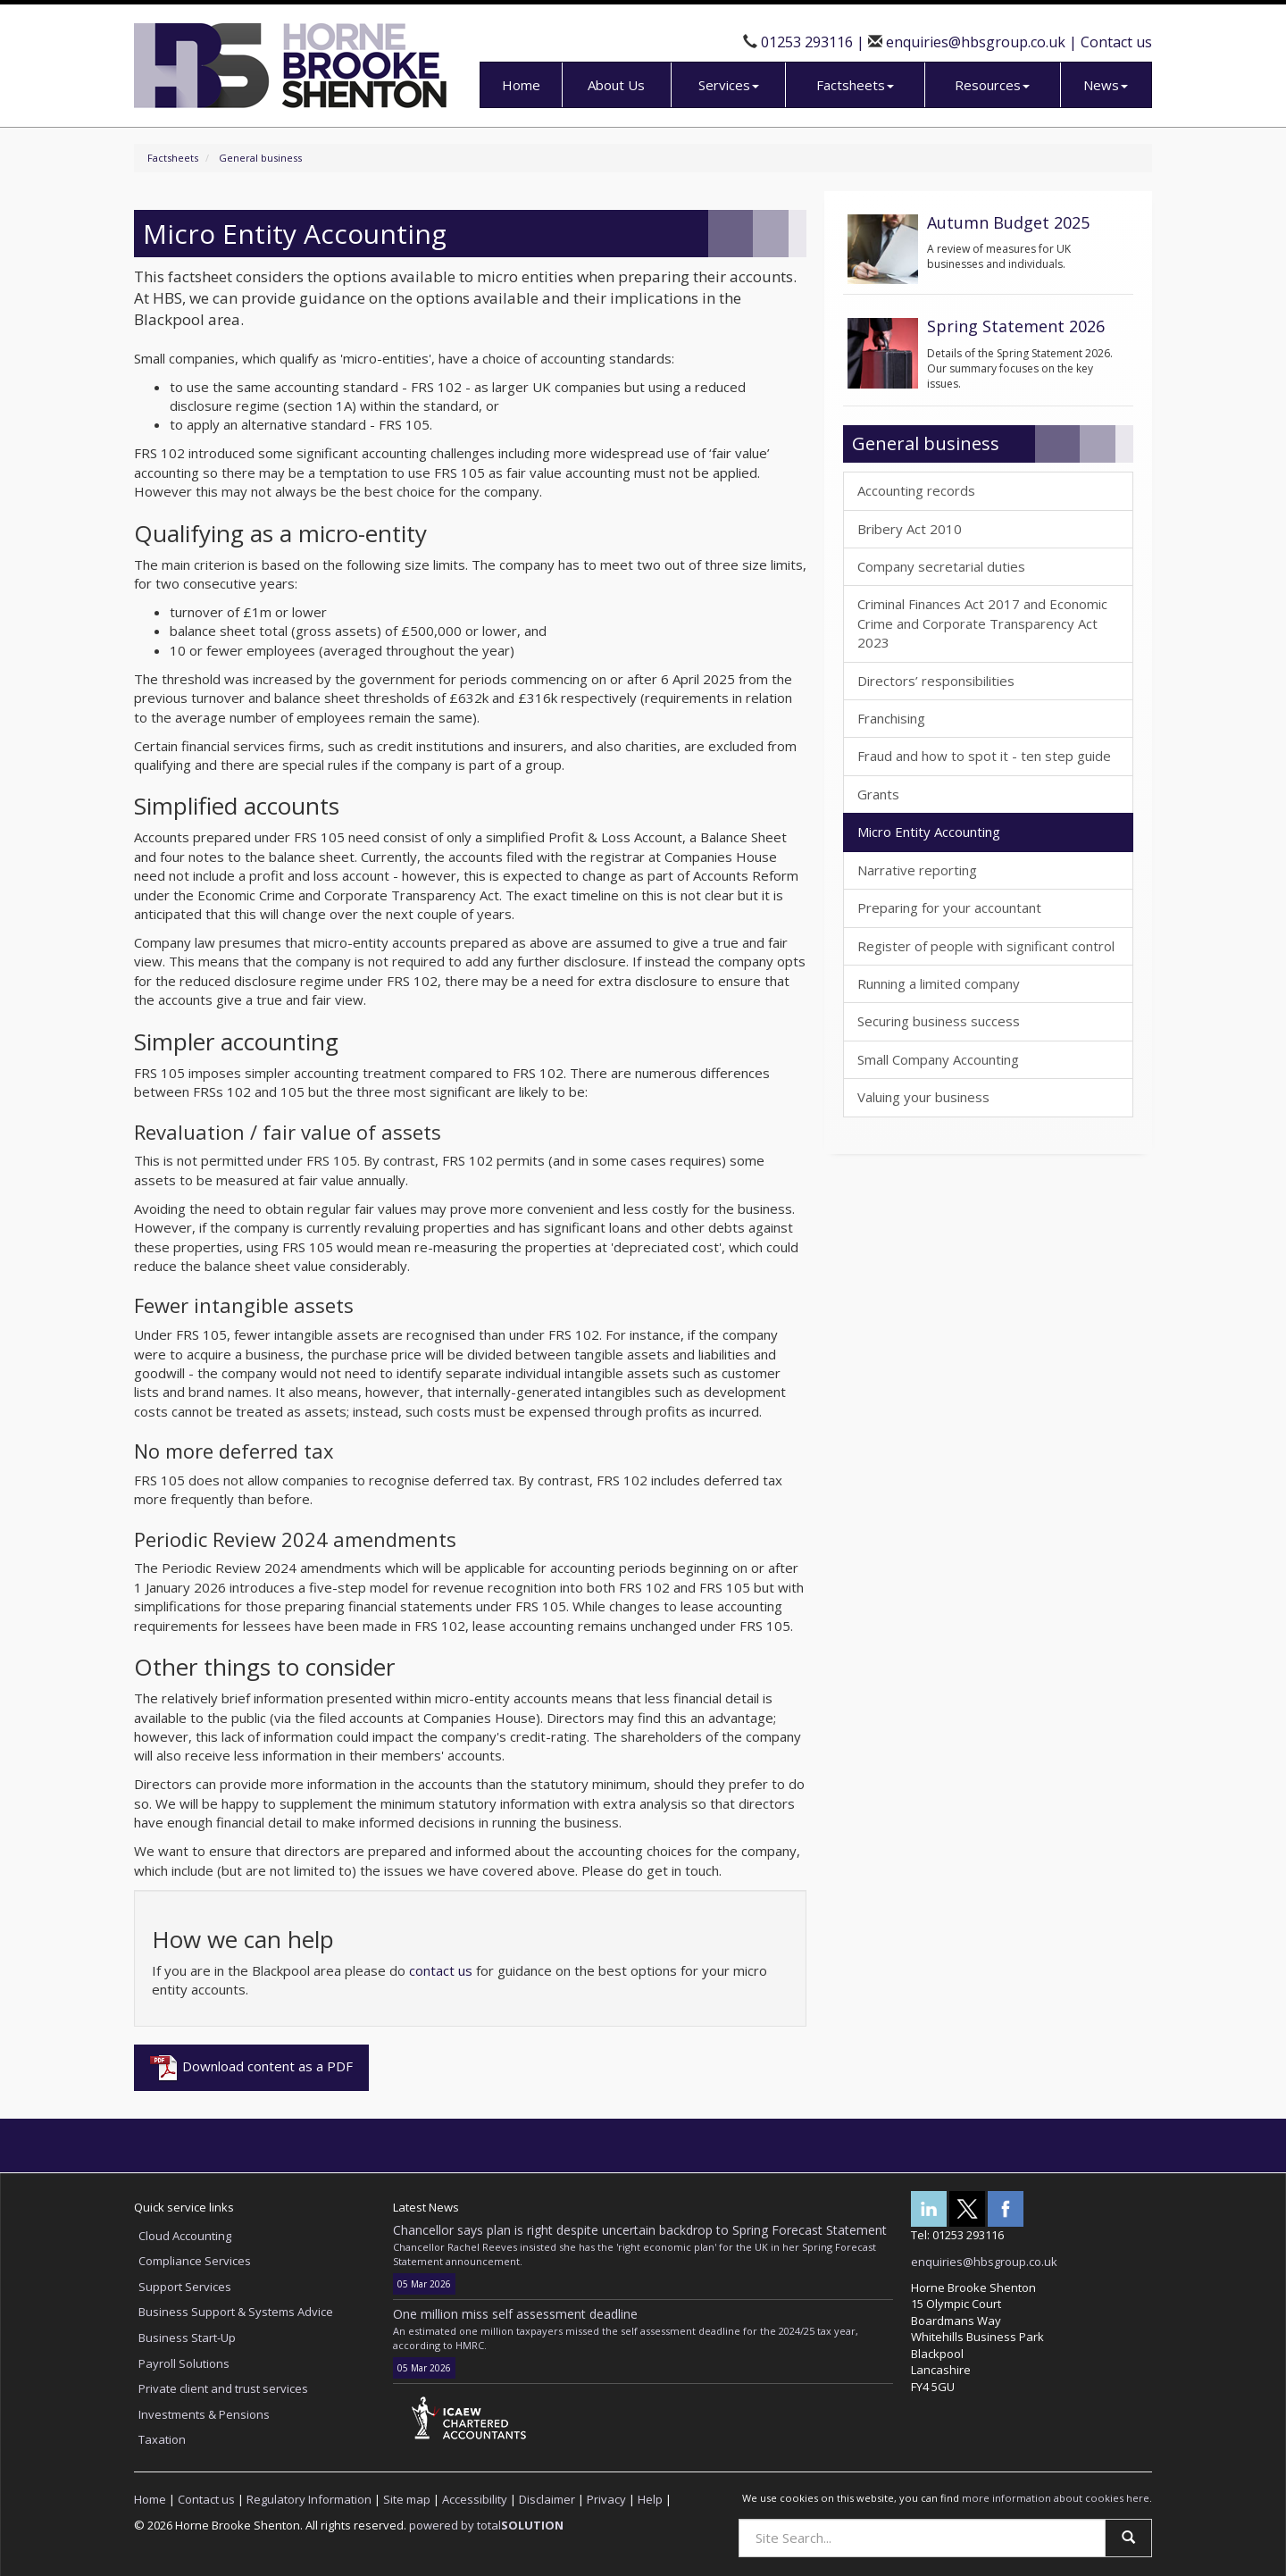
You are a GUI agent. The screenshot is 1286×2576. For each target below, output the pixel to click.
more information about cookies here (1055, 2498)
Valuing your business (923, 1097)
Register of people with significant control (986, 946)
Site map (406, 2499)
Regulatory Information (309, 2499)
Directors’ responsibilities (936, 681)
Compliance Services (194, 2261)
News (1105, 85)
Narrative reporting (917, 870)
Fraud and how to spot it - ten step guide (984, 756)
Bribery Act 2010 (909, 529)
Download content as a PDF (251, 2067)
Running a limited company (938, 983)
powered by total (486, 2525)
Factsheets (855, 85)
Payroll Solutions (184, 2363)
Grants (878, 794)
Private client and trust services (223, 2388)
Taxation (162, 2439)
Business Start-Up (187, 2337)
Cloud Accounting (184, 2236)
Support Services (184, 2287)
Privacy (606, 2499)
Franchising (891, 718)
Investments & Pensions (204, 2414)
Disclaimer (547, 2499)
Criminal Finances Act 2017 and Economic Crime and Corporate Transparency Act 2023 (982, 623)
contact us (440, 1970)
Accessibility (474, 2499)
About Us (616, 85)
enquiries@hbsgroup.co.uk (975, 42)
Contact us (1116, 42)
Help (650, 2499)
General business (260, 157)
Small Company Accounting (938, 1059)
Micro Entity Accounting (928, 832)
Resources (992, 85)
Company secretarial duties (941, 566)
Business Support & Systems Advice (235, 2312)
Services (728, 85)
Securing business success (938, 1021)
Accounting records (916, 490)
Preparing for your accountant (949, 907)
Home (521, 85)
